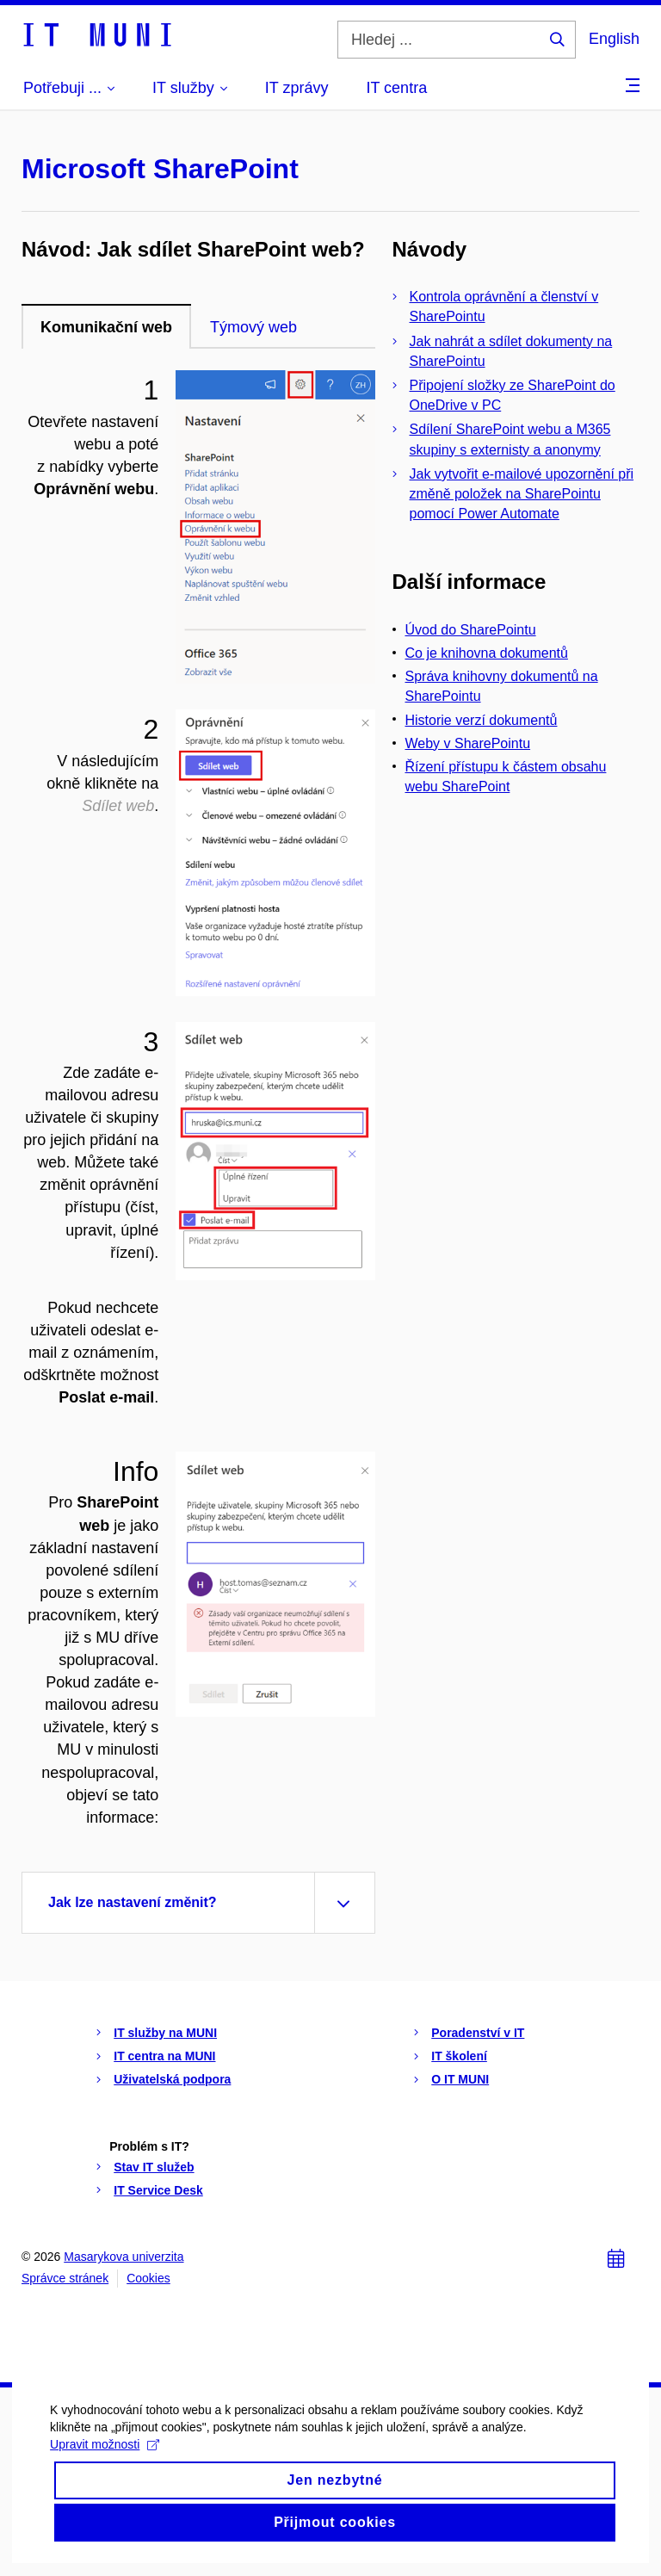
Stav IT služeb (154, 2167)
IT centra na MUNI (164, 2056)
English (614, 38)
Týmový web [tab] (253, 327)
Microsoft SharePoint (160, 168)
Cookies (148, 2278)
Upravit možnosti (106, 2465)
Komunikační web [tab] (106, 327)
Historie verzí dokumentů (481, 720)
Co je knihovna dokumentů (486, 653)
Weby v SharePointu (468, 743)
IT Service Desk (158, 2190)
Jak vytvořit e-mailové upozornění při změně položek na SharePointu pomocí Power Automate (522, 494)
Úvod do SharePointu (470, 629)
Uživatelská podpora (172, 2079)
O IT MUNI (460, 2079)
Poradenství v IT (477, 2033)
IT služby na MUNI (165, 2033)
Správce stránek (65, 2278)
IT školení (459, 2056)
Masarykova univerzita (123, 2256)
